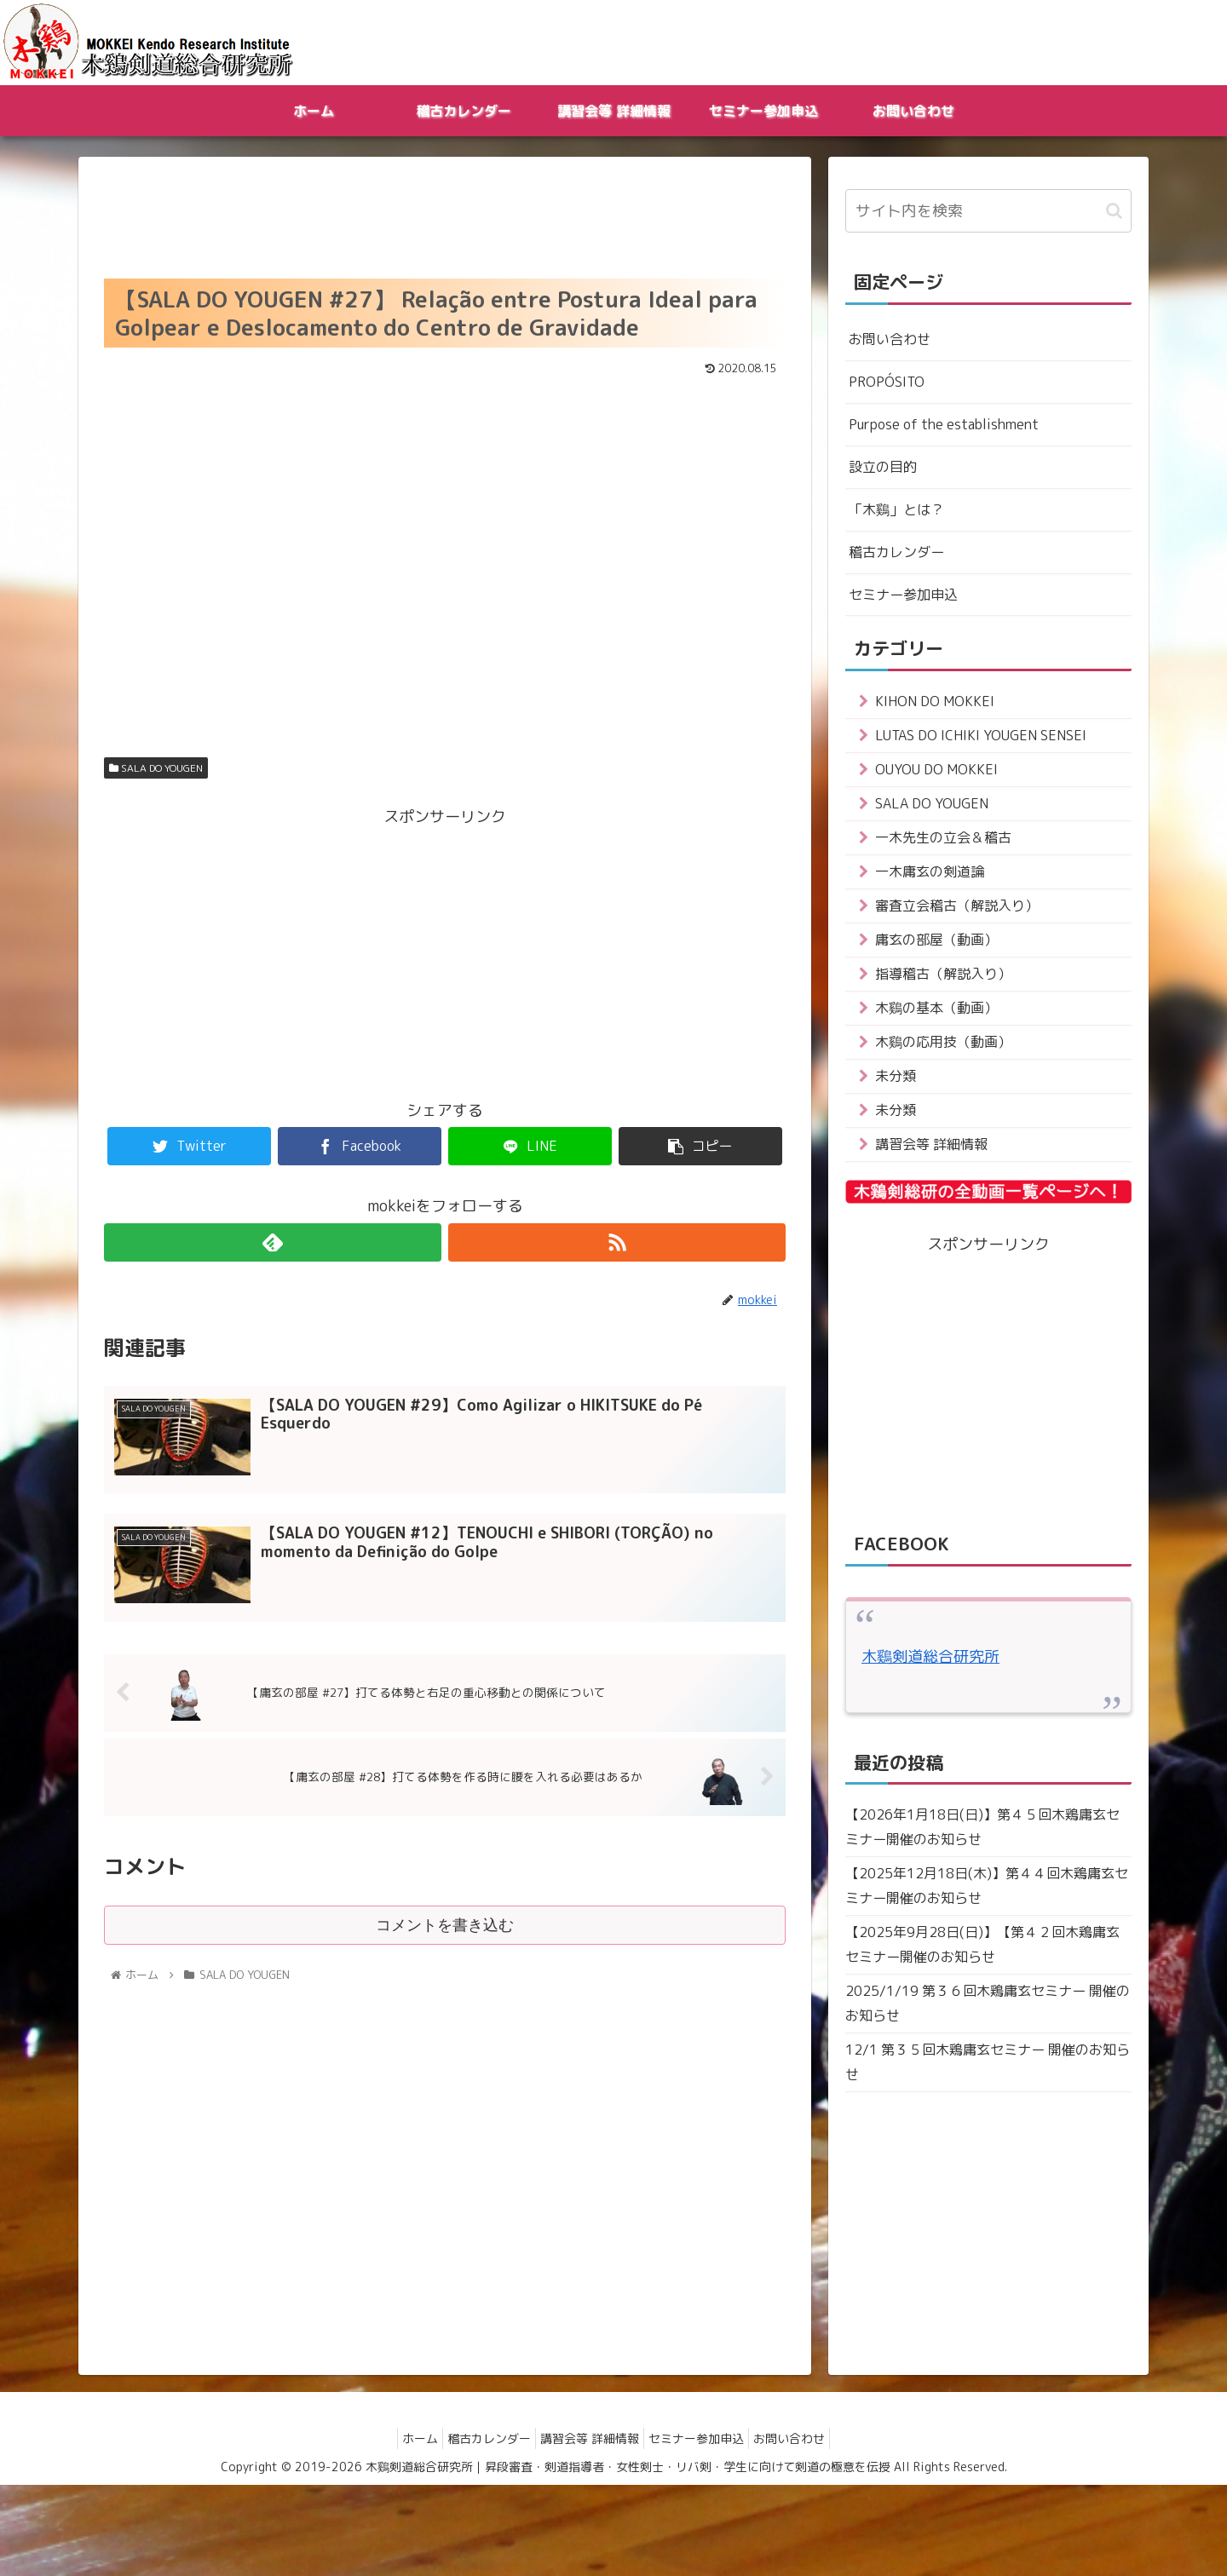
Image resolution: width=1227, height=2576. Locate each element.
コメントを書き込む (445, 1930)
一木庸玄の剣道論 (938, 908)
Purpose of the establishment (953, 431)
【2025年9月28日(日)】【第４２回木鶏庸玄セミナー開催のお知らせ (983, 2021)
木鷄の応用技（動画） (953, 1092)
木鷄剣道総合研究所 (930, 1717)
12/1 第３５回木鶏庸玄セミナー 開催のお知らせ (982, 2149)
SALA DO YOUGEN (156, 768)
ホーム (403, 2529)
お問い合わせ (895, 340)
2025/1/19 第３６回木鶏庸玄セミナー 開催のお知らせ (980, 2085)
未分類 (900, 1130)
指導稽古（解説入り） (953, 1019)
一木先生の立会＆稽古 (953, 871)
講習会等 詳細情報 (940, 1204)
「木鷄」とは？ (902, 521)
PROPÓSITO (889, 385)
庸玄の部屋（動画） (946, 981)
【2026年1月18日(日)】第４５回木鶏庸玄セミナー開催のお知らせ (983, 1891)
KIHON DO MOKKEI (943, 723)
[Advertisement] (445, 213)
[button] (1114, 211)
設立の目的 (887, 476)
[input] (988, 211)
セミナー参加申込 (910, 613)
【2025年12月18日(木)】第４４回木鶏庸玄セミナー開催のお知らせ (988, 1956)
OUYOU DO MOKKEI (945, 797)
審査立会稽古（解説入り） (969, 945)
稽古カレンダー (902, 567)
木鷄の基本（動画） (946, 1056)
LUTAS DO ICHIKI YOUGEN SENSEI (995, 760)
